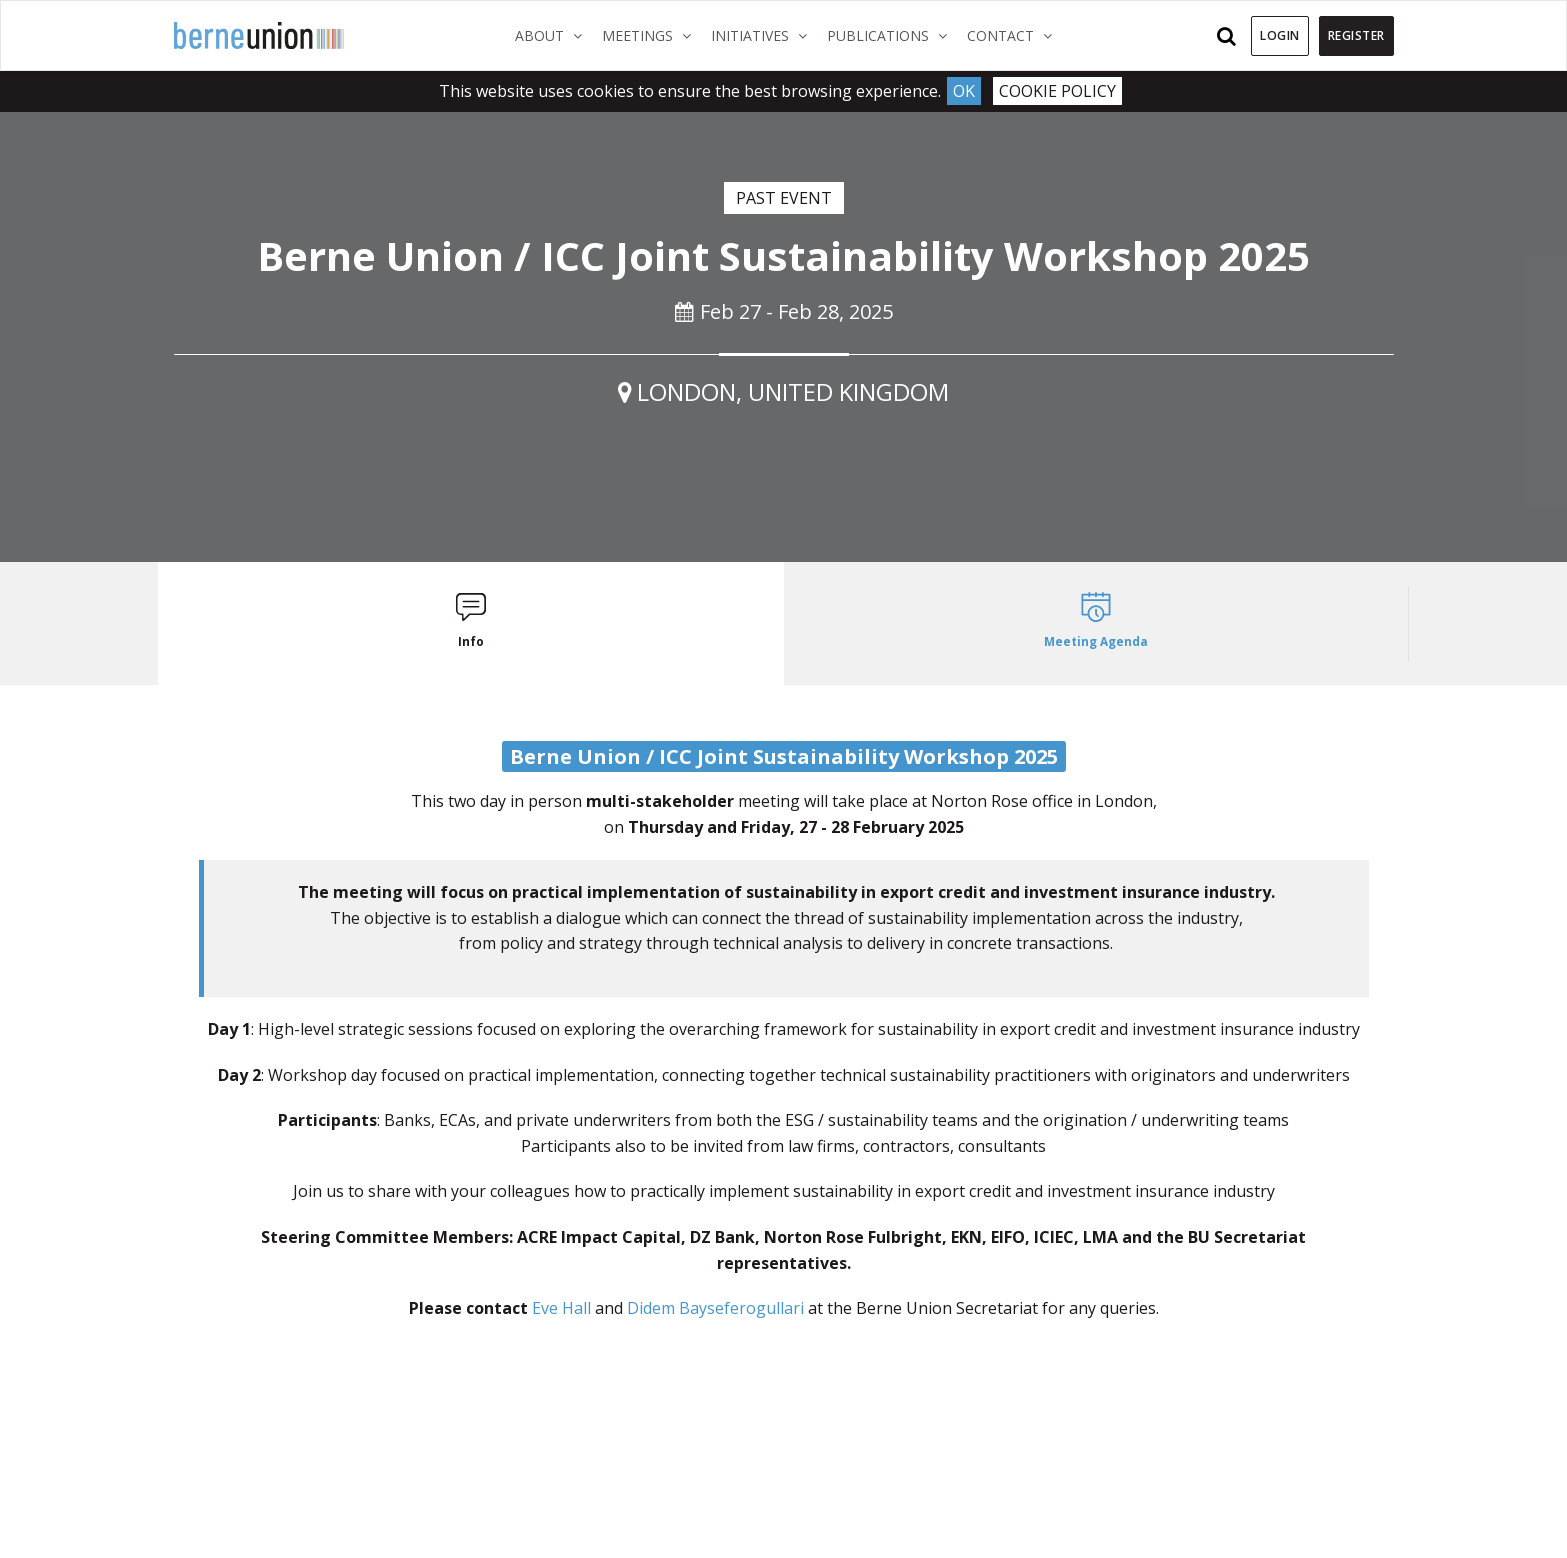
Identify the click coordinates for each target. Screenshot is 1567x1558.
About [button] (553, 35)
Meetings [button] (651, 35)
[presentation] (471, 623)
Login (1280, 35)
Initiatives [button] (764, 35)
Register (1356, 35)
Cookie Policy (1057, 91)
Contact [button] (1014, 35)
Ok (964, 91)
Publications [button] (892, 35)
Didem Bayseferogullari (715, 1308)
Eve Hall (561, 1308)
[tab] (471, 623)
